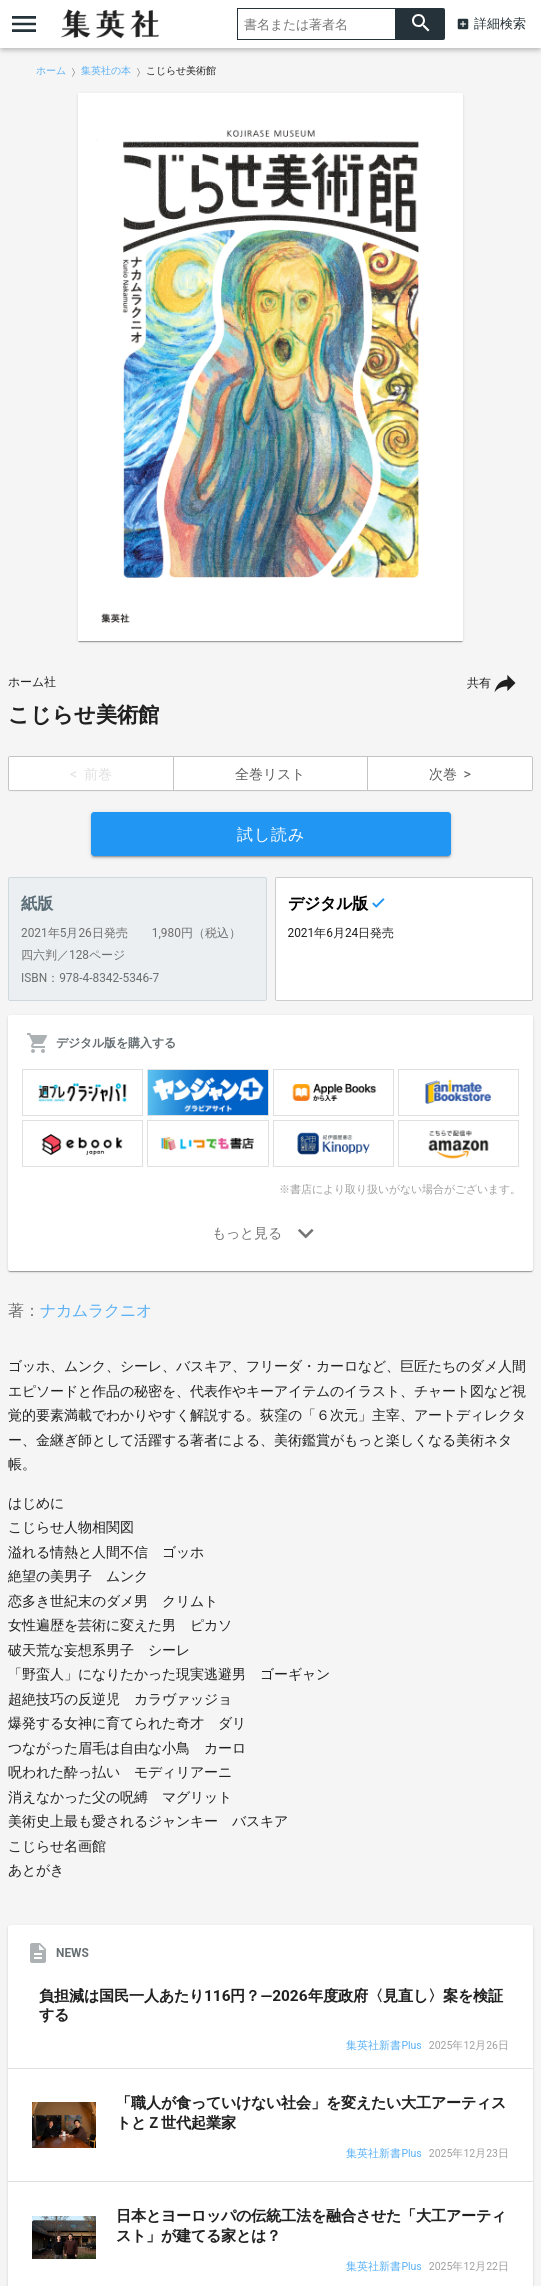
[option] (270, 367)
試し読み (271, 834)
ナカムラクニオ (96, 1310)
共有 (479, 683)
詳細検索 (500, 23)
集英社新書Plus (383, 2046)
